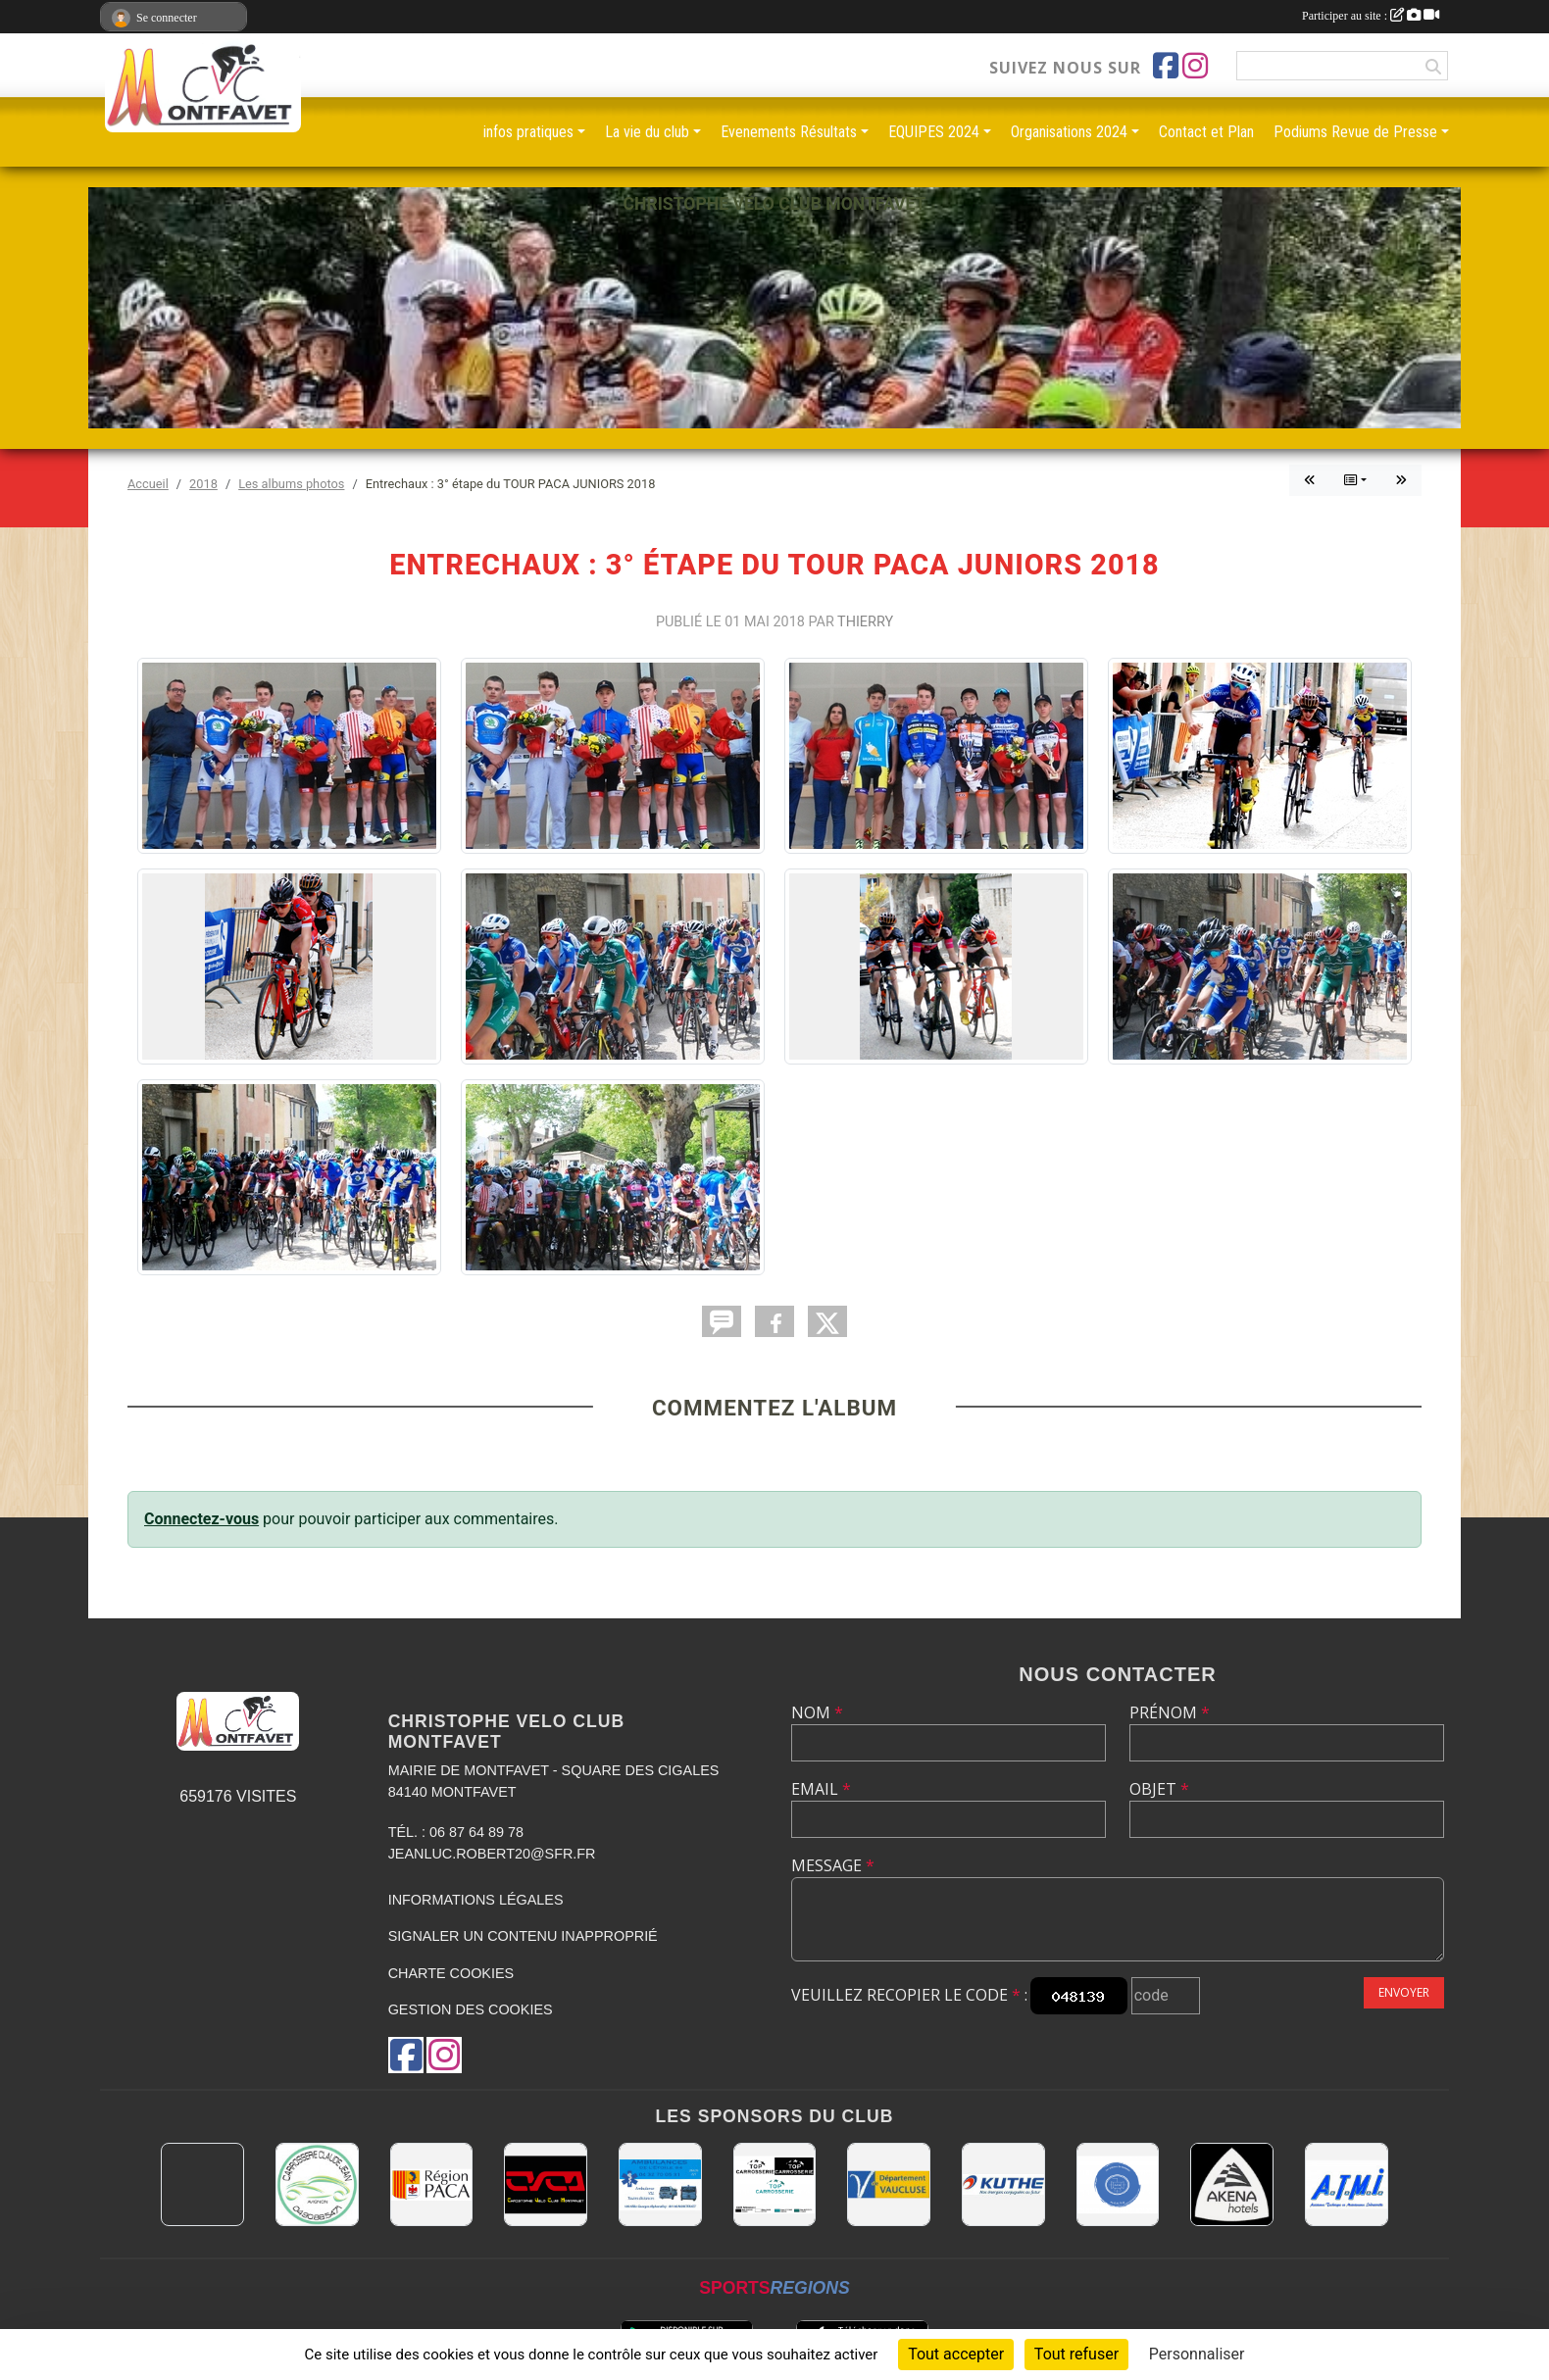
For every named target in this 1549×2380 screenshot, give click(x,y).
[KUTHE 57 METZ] (1003, 2184)
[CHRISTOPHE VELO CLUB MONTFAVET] (545, 2184)
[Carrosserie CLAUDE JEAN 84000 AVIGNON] (317, 2184)
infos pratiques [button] (528, 132)
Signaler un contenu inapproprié (523, 1936)
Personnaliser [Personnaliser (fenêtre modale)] (1197, 2354)
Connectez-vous (201, 1519)
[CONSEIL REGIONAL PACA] (432, 2184)
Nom (817, 1712)
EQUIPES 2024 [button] (933, 132)
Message (832, 1865)
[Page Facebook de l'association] (1165, 65)
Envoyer (1403, 1992)
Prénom (1169, 1712)
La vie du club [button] (647, 132)
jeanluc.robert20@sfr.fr (492, 1853)
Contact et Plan (1206, 132)
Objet (1159, 1789)
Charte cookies (451, 1973)
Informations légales (476, 1900)
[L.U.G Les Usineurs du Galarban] (1118, 2184)
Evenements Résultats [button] (789, 132)
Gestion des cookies (470, 2009)
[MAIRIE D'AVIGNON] (202, 2184)
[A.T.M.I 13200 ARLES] (1346, 2184)
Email (821, 1789)
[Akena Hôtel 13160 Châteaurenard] (1232, 2184)
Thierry (865, 622)
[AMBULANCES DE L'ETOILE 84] (660, 2184)
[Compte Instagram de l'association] (1195, 65)
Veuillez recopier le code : (909, 1995)
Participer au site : (1370, 16)
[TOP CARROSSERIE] (775, 2184)
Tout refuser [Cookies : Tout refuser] (1076, 2354)
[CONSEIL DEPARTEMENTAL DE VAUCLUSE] (888, 2184)
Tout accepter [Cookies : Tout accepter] (956, 2354)
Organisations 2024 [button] (1069, 132)
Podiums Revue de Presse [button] (1355, 132)
